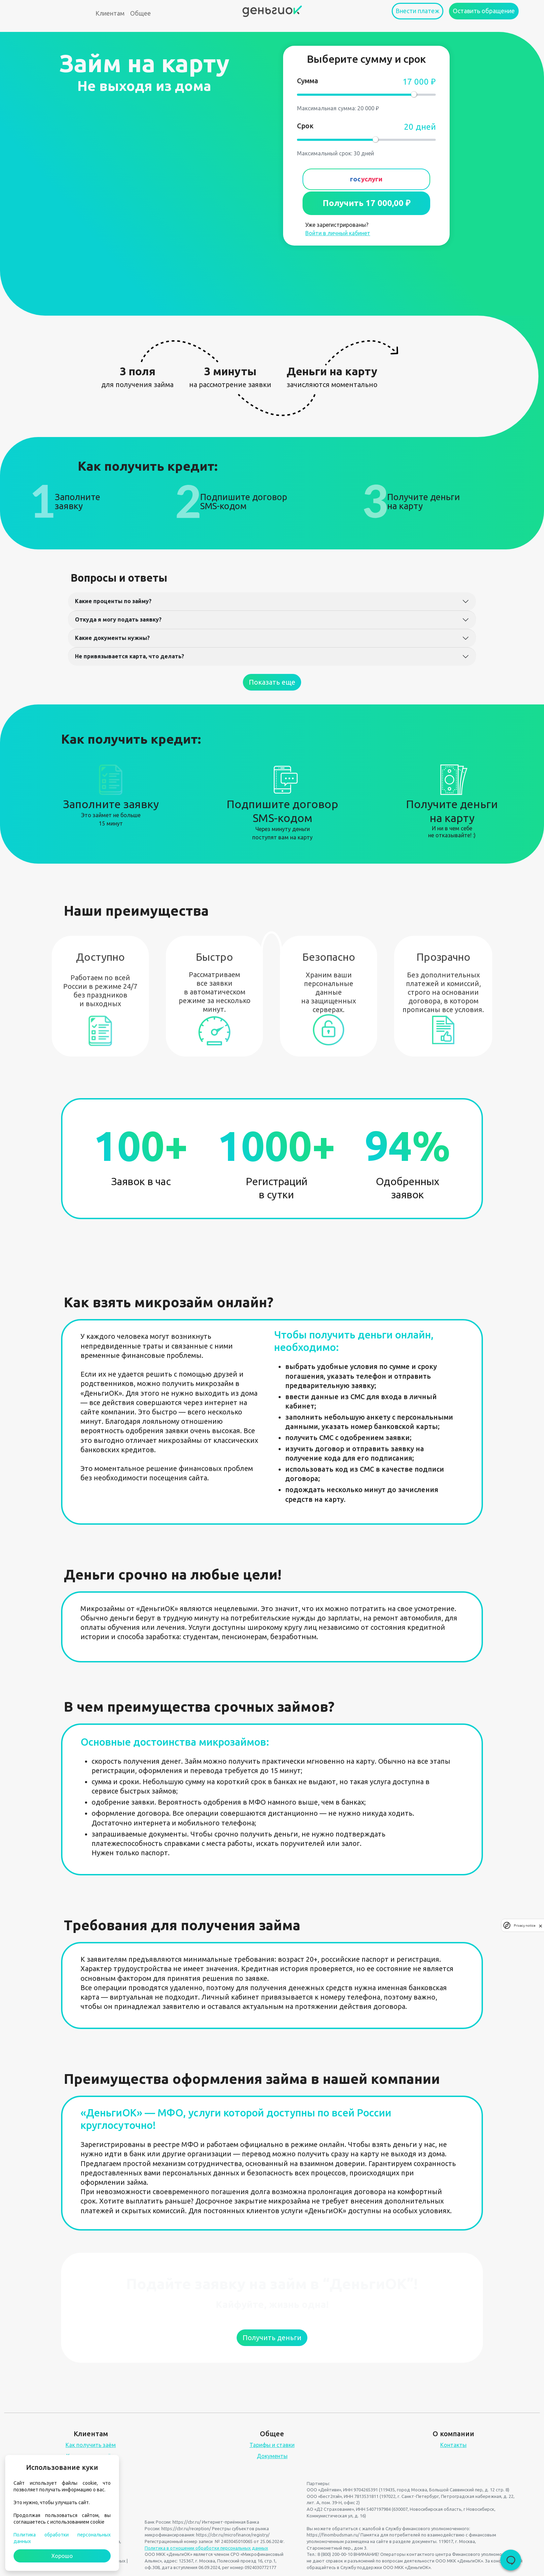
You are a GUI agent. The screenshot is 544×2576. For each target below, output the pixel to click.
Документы (272, 2456)
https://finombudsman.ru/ (333, 2534)
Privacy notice (524, 1925)
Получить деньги (272, 2338)
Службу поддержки (361, 2567)
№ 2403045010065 (234, 2541)
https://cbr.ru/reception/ (186, 2528)
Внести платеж (418, 11)
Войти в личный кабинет (337, 233)
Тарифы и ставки (272, 2445)
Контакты (453, 2445)
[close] (540, 1925)
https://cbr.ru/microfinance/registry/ (233, 2534)
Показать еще (272, 682)
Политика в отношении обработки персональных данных (206, 2547)
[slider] (414, 94)
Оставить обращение (484, 11)
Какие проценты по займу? (113, 601)
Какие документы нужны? (112, 638)
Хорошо (62, 2556)
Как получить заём (91, 2445)
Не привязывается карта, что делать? (129, 656)
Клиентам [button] (110, 13)
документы (424, 2541)
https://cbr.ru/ (186, 2521)
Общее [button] (140, 13)
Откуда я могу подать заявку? (118, 619)
